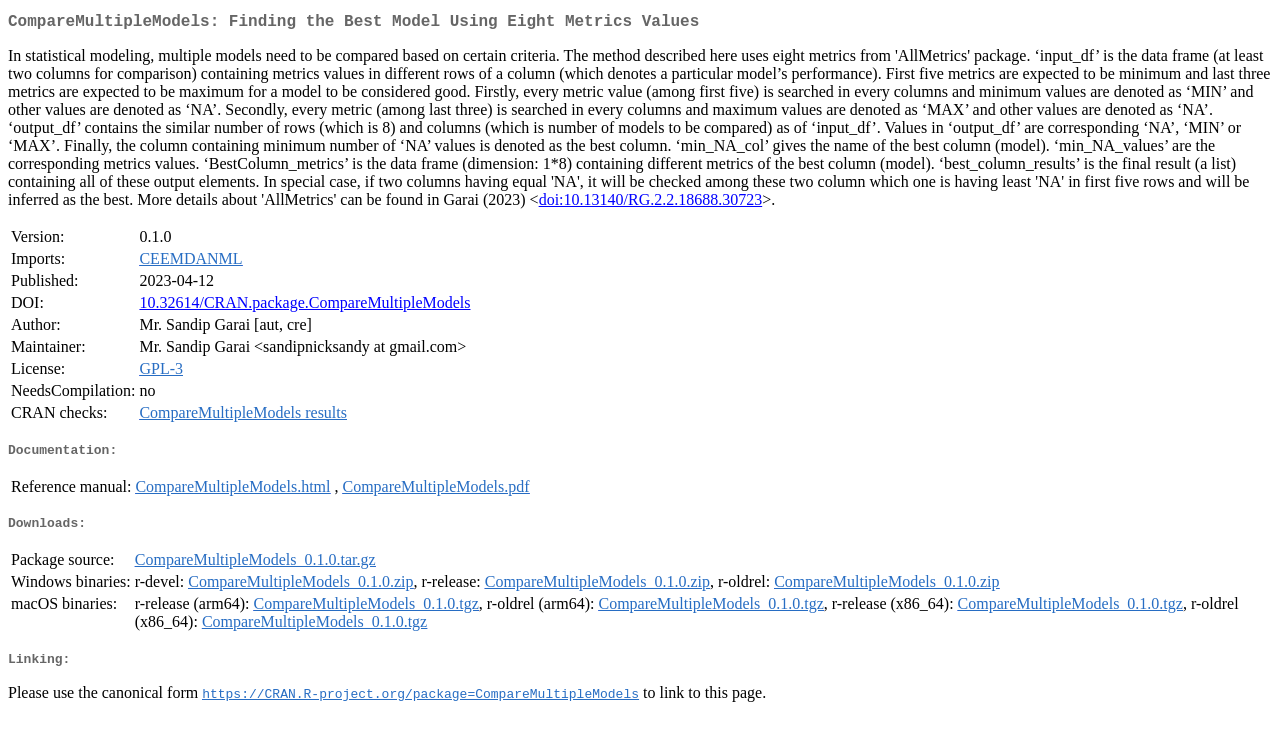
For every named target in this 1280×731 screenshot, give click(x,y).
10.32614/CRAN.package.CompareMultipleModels (304, 306)
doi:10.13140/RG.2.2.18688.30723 (651, 203)
